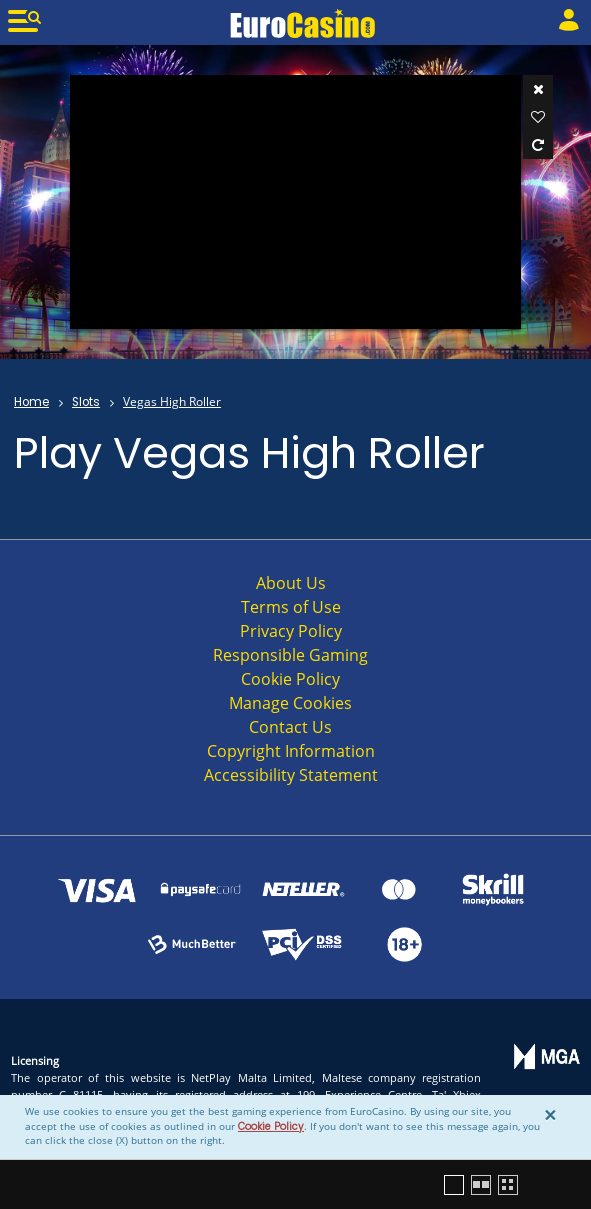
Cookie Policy (271, 1126)
